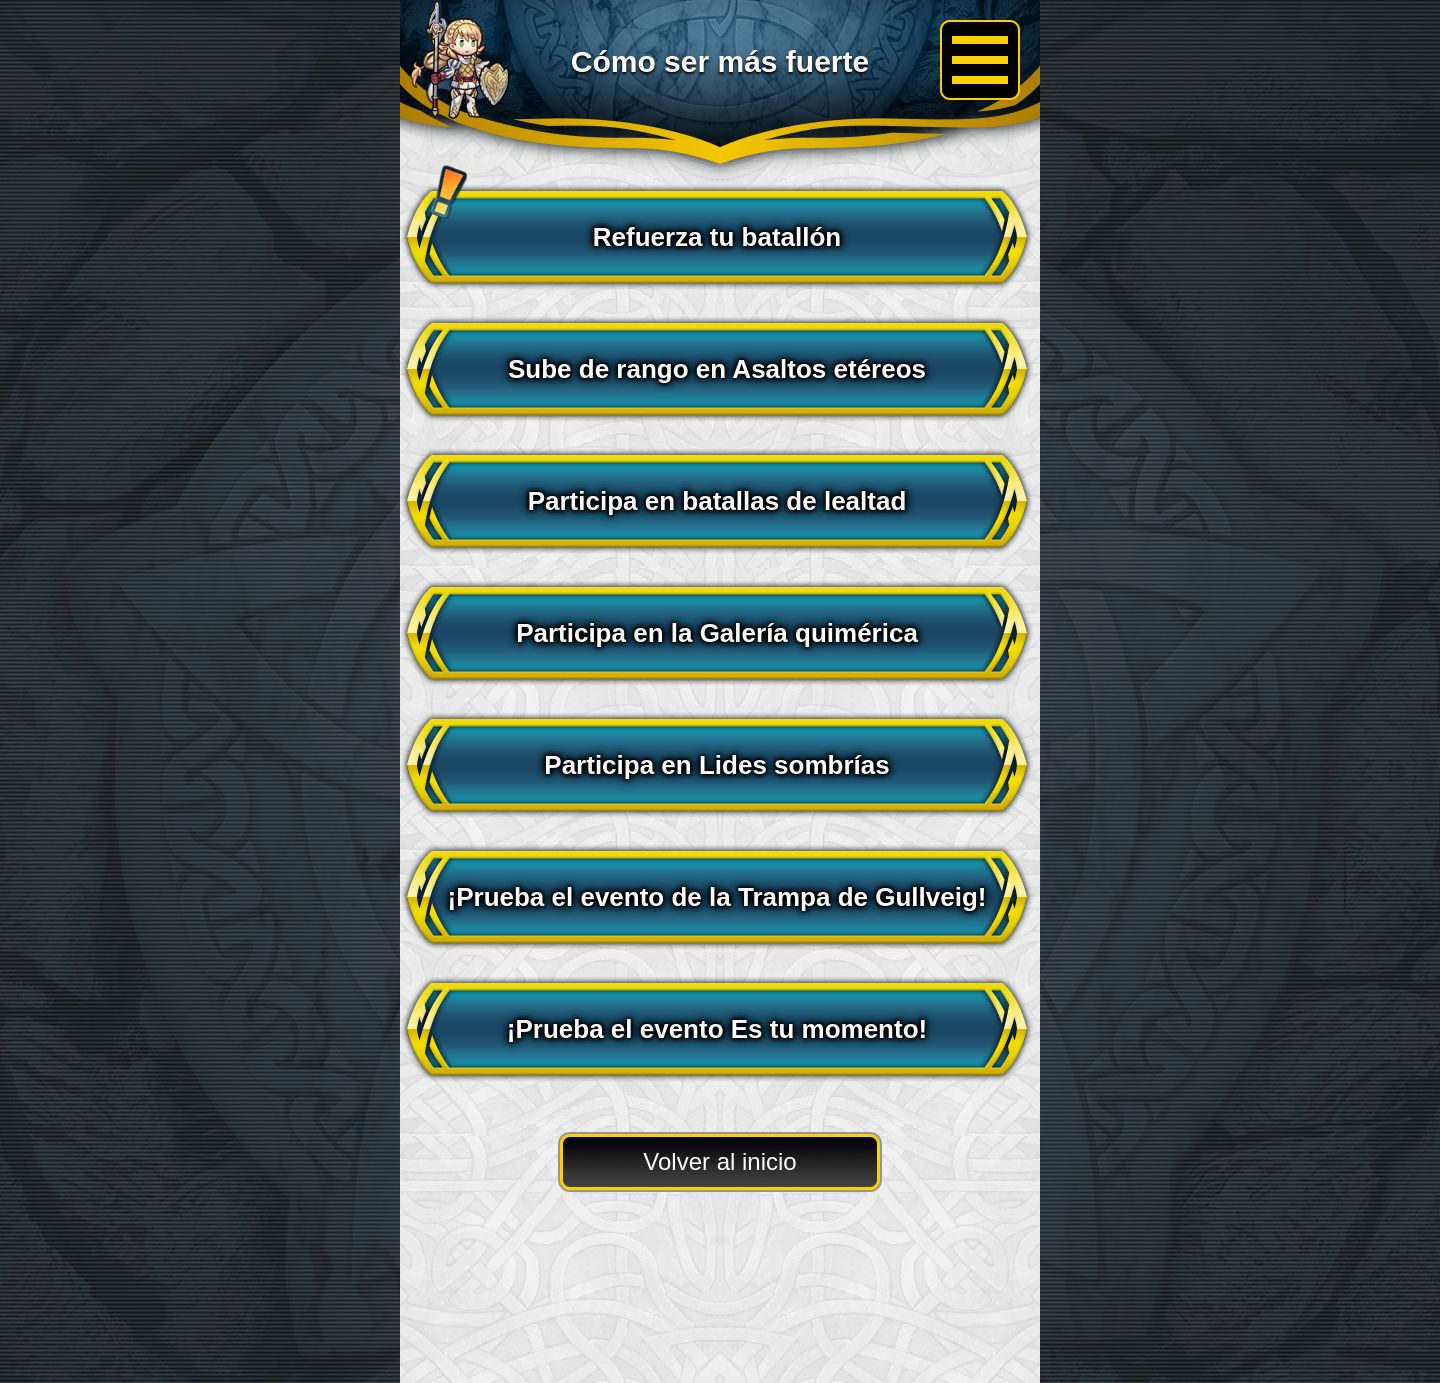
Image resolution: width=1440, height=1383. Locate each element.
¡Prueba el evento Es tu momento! (717, 1029)
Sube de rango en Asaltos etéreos (717, 369)
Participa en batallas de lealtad (717, 501)
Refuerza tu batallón (629, 225)
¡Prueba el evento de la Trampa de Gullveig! (717, 897)
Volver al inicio (719, 1161)
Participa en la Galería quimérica (717, 633)
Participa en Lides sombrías (716, 765)
